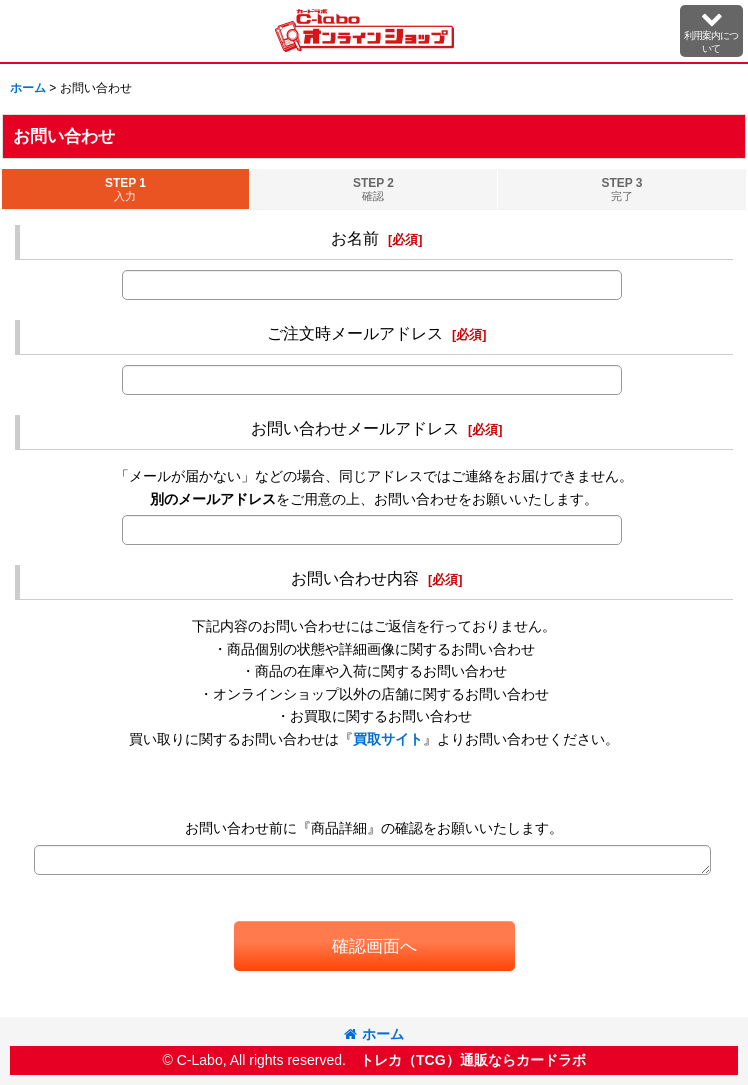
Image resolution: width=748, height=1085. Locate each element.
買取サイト (388, 739)
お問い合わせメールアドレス (355, 428)
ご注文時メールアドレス (355, 333)
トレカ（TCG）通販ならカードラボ (473, 1060)
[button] (711, 31)
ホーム (374, 1034)
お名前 (355, 238)
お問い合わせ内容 (355, 578)
